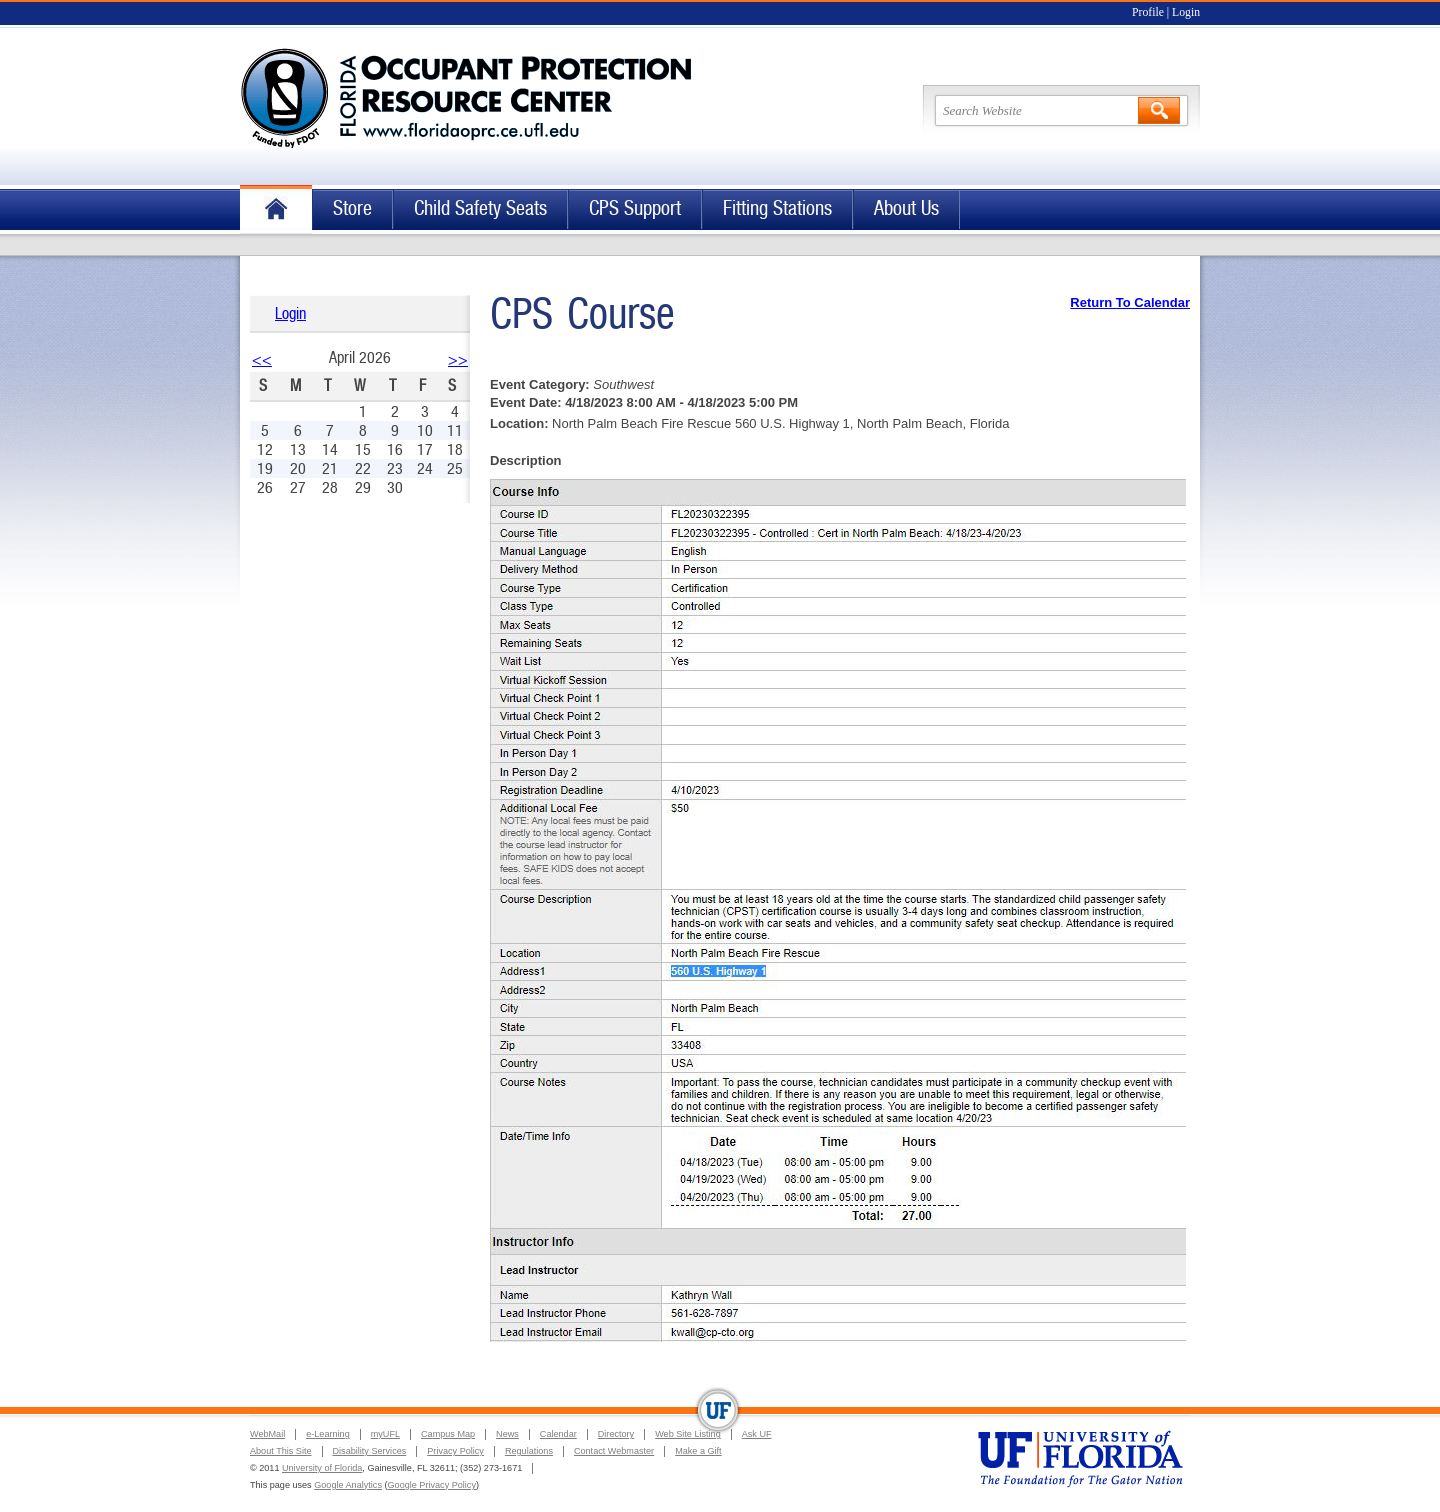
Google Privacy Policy (432, 1485)
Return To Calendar (1130, 302)
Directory (616, 1434)
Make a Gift (698, 1451)
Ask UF (757, 1434)
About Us (906, 208)
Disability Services (370, 1451)
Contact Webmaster (614, 1451)
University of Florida (322, 1468)
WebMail (267, 1434)
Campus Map (448, 1434)
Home (276, 209)
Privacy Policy (455, 1451)
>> (458, 359)
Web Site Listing (688, 1434)
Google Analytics (348, 1485)
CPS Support (635, 208)
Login (1186, 12)
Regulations (529, 1451)
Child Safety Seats (480, 208)
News (507, 1434)
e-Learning (327, 1434)
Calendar (558, 1434)
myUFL (385, 1434)
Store (352, 208)
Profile (1148, 12)
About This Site (281, 1451)
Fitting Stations (777, 208)
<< (262, 359)
